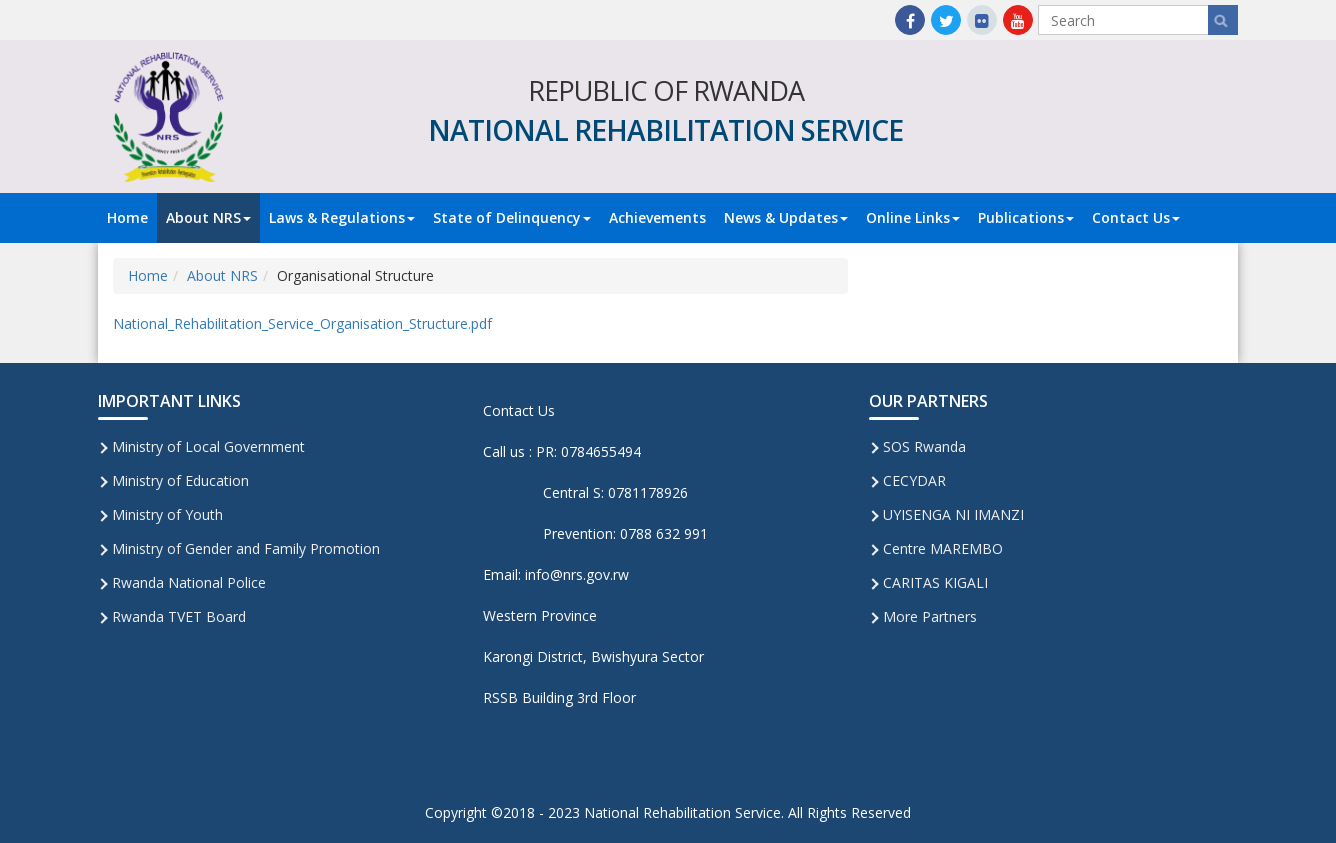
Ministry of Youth (167, 514)
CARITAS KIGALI (935, 582)
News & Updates (786, 217)
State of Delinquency (512, 217)
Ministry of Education (180, 480)
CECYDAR (914, 480)
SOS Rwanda (924, 446)
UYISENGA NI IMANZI (953, 514)
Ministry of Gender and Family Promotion (246, 548)
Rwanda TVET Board (179, 616)
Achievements (657, 217)
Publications (1026, 217)
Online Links (913, 217)
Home (127, 217)
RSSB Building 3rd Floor (559, 697)
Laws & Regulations (342, 217)
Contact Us (1136, 217)
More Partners (930, 616)
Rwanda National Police (189, 582)
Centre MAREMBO (943, 548)
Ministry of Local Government (208, 446)
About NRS (208, 217)
